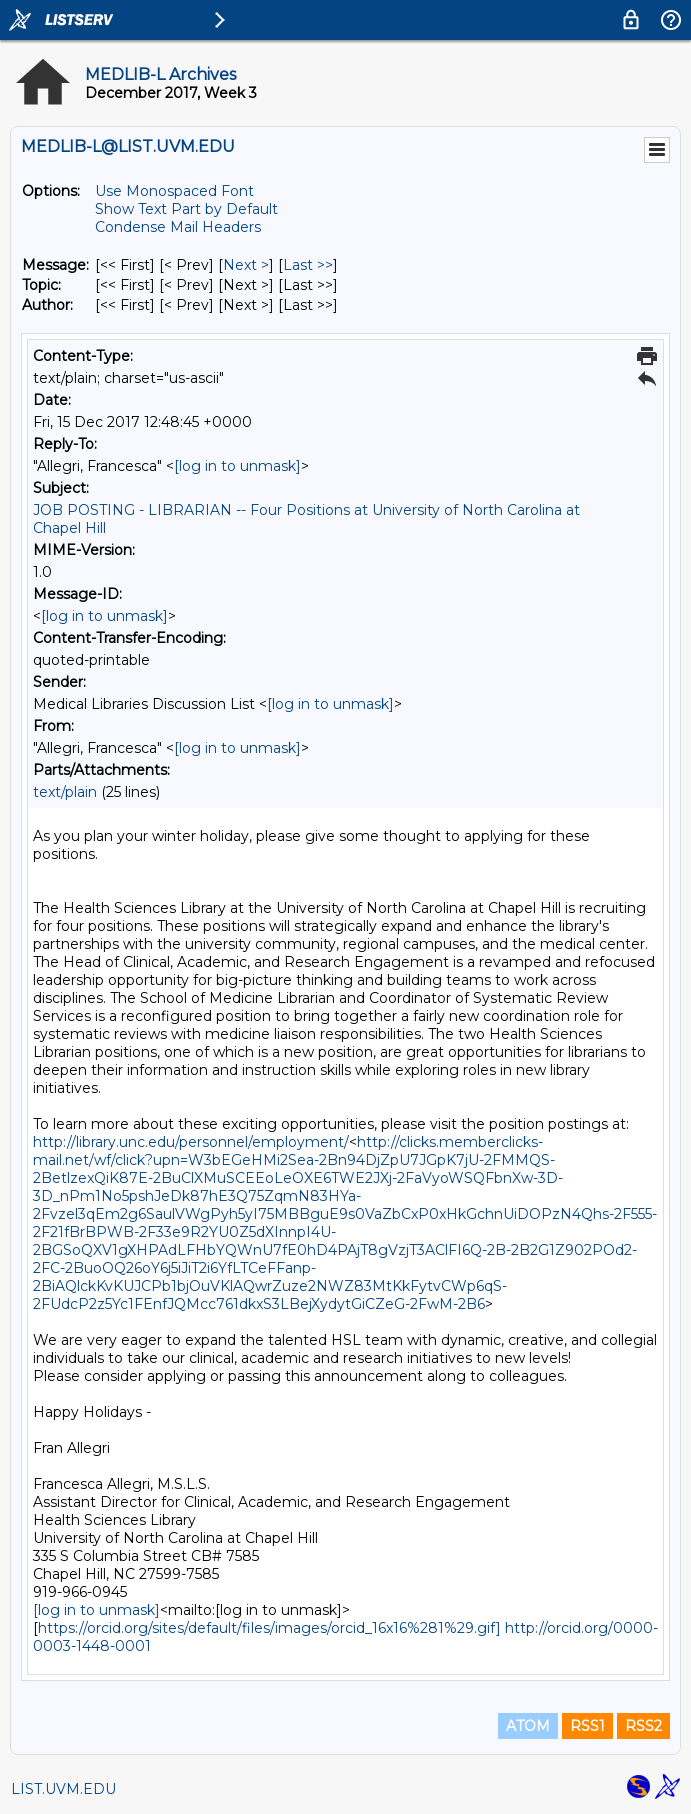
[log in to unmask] (237, 466)
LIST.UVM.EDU (63, 1789)
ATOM (528, 1726)
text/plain (65, 792)
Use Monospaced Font (174, 191)
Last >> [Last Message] (308, 265)
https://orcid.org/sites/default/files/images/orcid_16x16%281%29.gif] (269, 1628)
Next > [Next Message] (246, 265)
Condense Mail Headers (178, 227)
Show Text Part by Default (186, 209)
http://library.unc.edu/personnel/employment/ (191, 1142)
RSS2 (643, 1726)
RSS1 (587, 1726)
